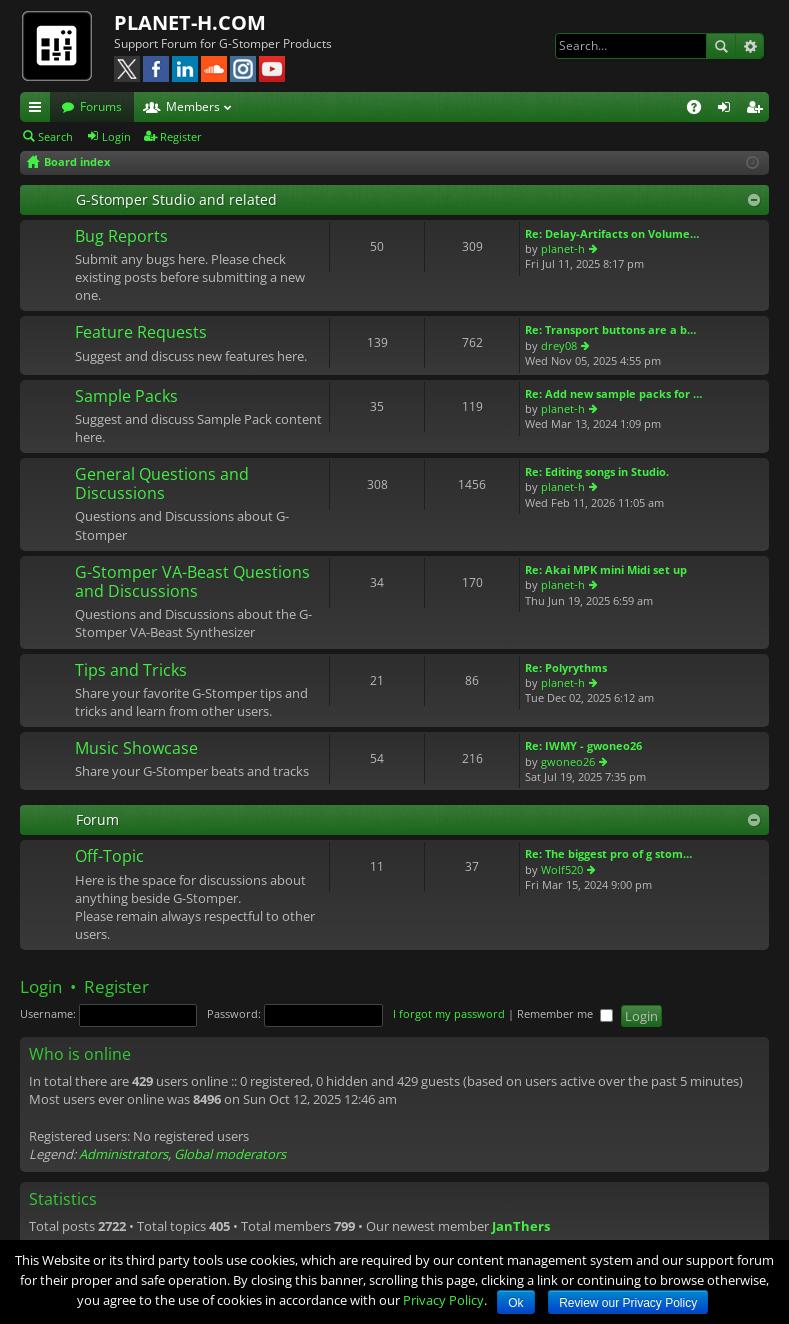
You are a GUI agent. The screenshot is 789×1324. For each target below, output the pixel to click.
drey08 (559, 345)
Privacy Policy (443, 1300)
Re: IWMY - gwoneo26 (583, 745)
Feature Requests (141, 333)
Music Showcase (136, 749)
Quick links (39, 110)
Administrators (123, 1154)
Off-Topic (109, 857)
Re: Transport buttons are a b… (610, 329)
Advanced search (749, 46)
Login (116, 136)
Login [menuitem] (728, 110)
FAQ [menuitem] (700, 110)
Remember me (565, 1013)
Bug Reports (121, 237)
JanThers (521, 1226)
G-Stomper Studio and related (176, 199)
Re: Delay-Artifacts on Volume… (612, 233)
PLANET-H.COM (190, 22)
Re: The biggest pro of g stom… (608, 853)
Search (721, 46)
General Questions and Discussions (162, 484)
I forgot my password (449, 1013)
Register (181, 136)
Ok (515, 1303)
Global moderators (230, 1154)
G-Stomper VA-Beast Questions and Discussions (192, 582)
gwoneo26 (568, 761)
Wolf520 (562, 869)
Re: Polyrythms (566, 667)
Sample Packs (126, 397)
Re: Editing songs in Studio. (597, 471)
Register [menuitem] (758, 110)
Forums (101, 106)
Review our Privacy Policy (628, 1303)
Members (193, 106)
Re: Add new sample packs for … (613, 393)
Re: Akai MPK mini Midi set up (606, 569)
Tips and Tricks (131, 671)
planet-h (563, 248)
